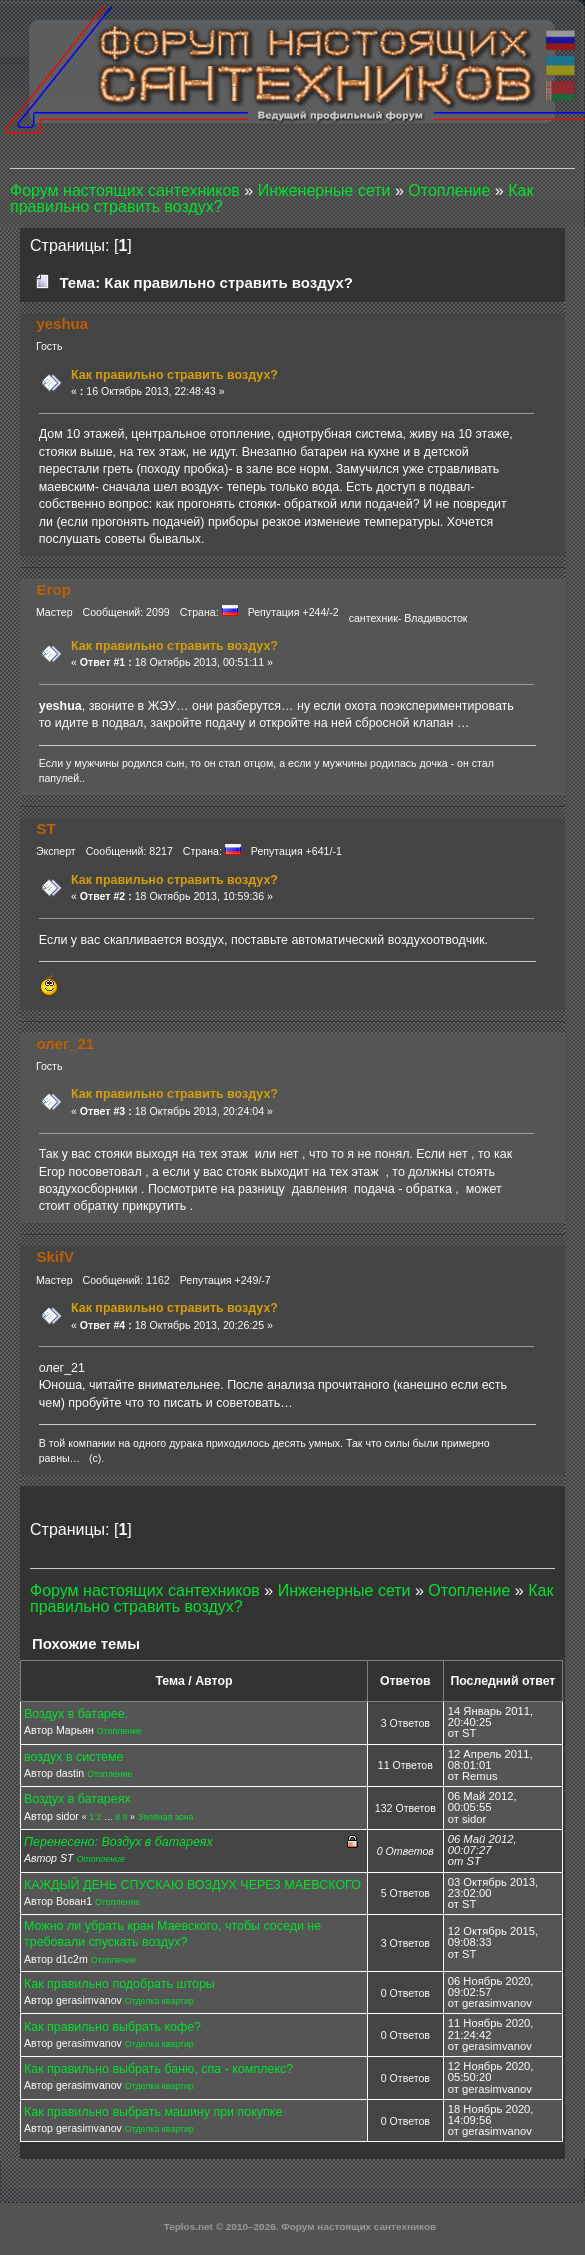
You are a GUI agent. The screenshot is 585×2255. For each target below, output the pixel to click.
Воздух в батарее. (76, 1714)
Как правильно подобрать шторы (119, 1984)
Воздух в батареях (77, 1799)
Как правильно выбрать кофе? (112, 2027)
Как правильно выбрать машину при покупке (153, 2112)
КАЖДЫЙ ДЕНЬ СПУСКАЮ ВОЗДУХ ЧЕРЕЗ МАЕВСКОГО (192, 1885)
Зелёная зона (166, 1817)
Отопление (119, 1731)
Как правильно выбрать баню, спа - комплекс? (158, 2069)
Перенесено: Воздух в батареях (118, 1842)
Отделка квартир (159, 2001)
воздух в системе (73, 1757)
